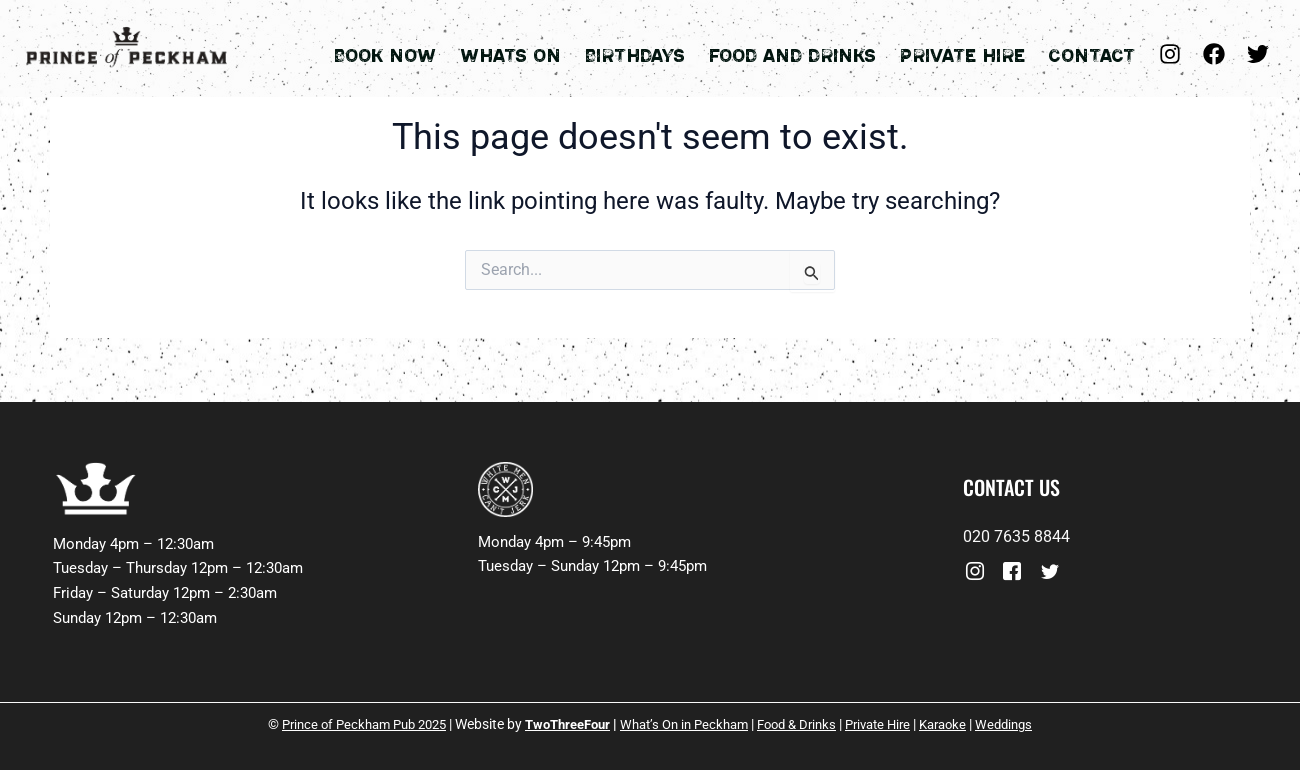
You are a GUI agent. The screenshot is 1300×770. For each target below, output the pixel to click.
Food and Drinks (812, 53)
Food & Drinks (806, 724)
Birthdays (663, 53)
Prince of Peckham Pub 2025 (343, 724)
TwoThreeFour (559, 724)
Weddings (1030, 724)
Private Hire (973, 53)
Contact (1094, 53)
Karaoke (965, 724)
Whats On (547, 53)
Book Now (430, 53)
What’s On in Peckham (685, 724)
